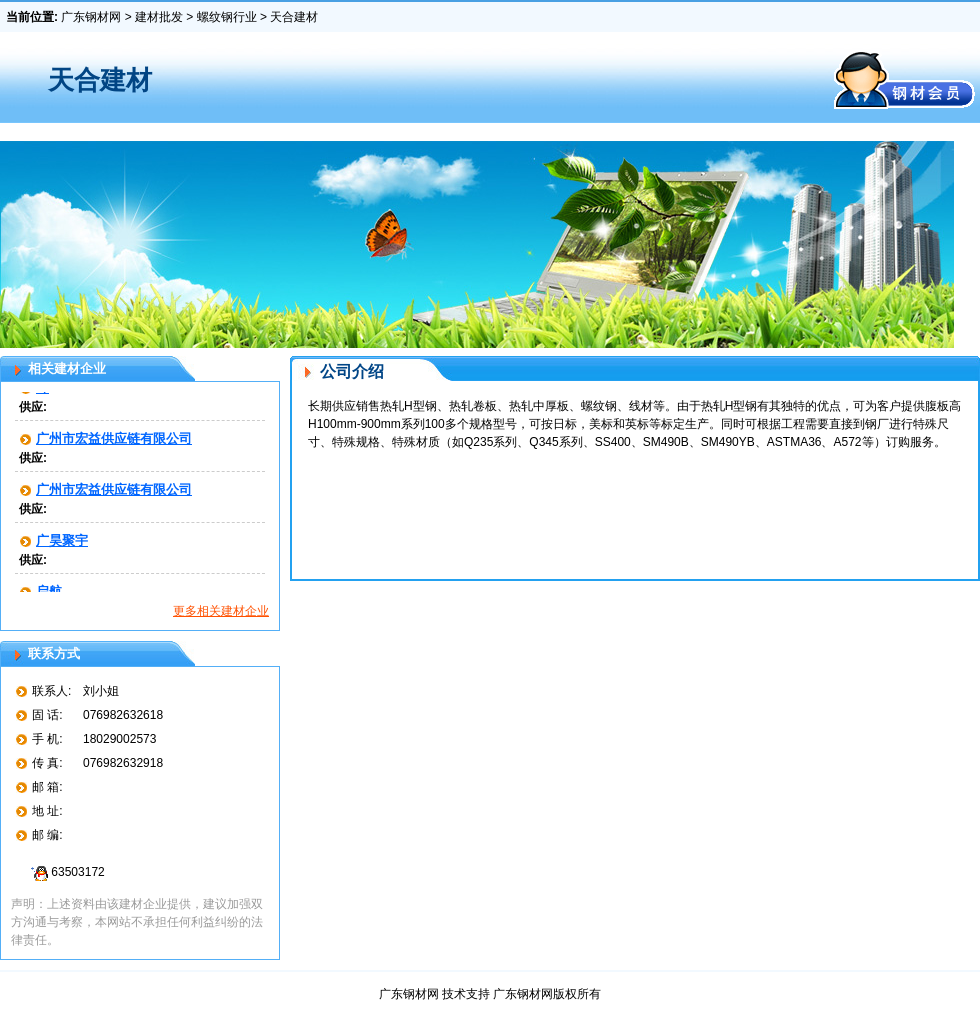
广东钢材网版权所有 (547, 994)
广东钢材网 (91, 17)
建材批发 (159, 17)
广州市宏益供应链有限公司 (114, 440)
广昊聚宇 (62, 542)
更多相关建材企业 (221, 611)
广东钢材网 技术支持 (436, 994)
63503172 (65, 872)
